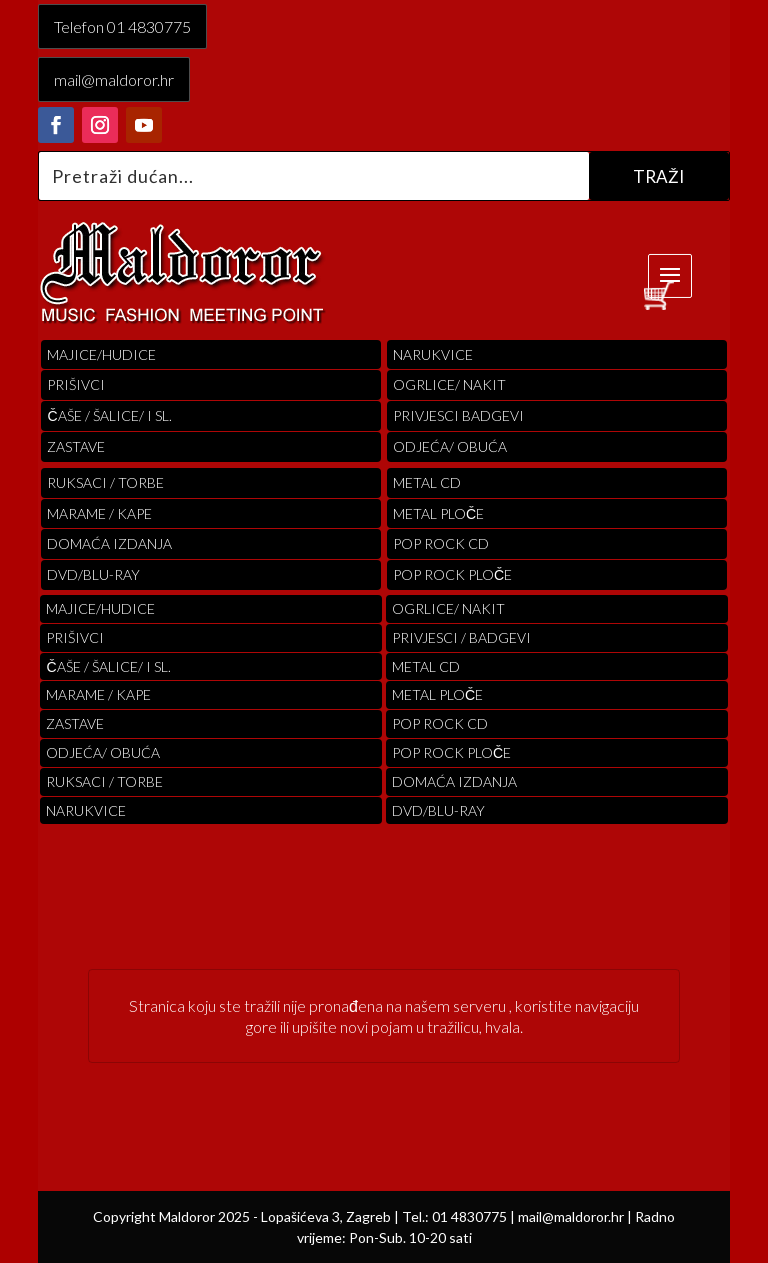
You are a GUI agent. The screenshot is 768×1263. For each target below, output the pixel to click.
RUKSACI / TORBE (105, 482)
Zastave (76, 446)
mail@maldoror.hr (114, 79)
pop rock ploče (452, 574)
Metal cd (427, 482)
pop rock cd (441, 543)
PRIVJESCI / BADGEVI (461, 637)
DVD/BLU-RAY (93, 574)
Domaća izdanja (109, 543)
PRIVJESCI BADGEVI (458, 415)
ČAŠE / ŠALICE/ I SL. (109, 415)
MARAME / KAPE (99, 513)
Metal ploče (438, 513)
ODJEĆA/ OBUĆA (450, 446)
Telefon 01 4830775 (122, 26)
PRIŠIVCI (76, 384)
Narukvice (433, 354)
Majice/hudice (101, 354)
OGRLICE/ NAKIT (449, 384)
